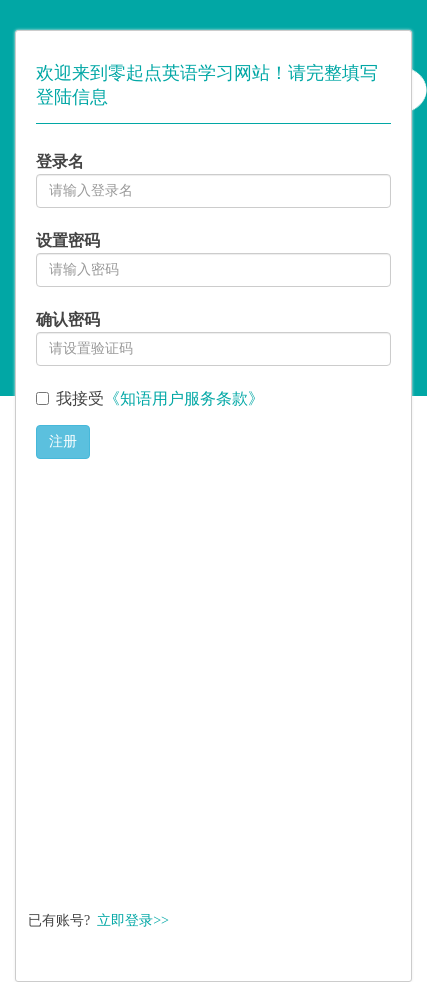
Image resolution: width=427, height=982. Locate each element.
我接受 (160, 398)
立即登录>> (133, 920)
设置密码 (68, 240)
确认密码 (68, 319)
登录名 (60, 161)
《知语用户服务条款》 (184, 398)
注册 (63, 441)
